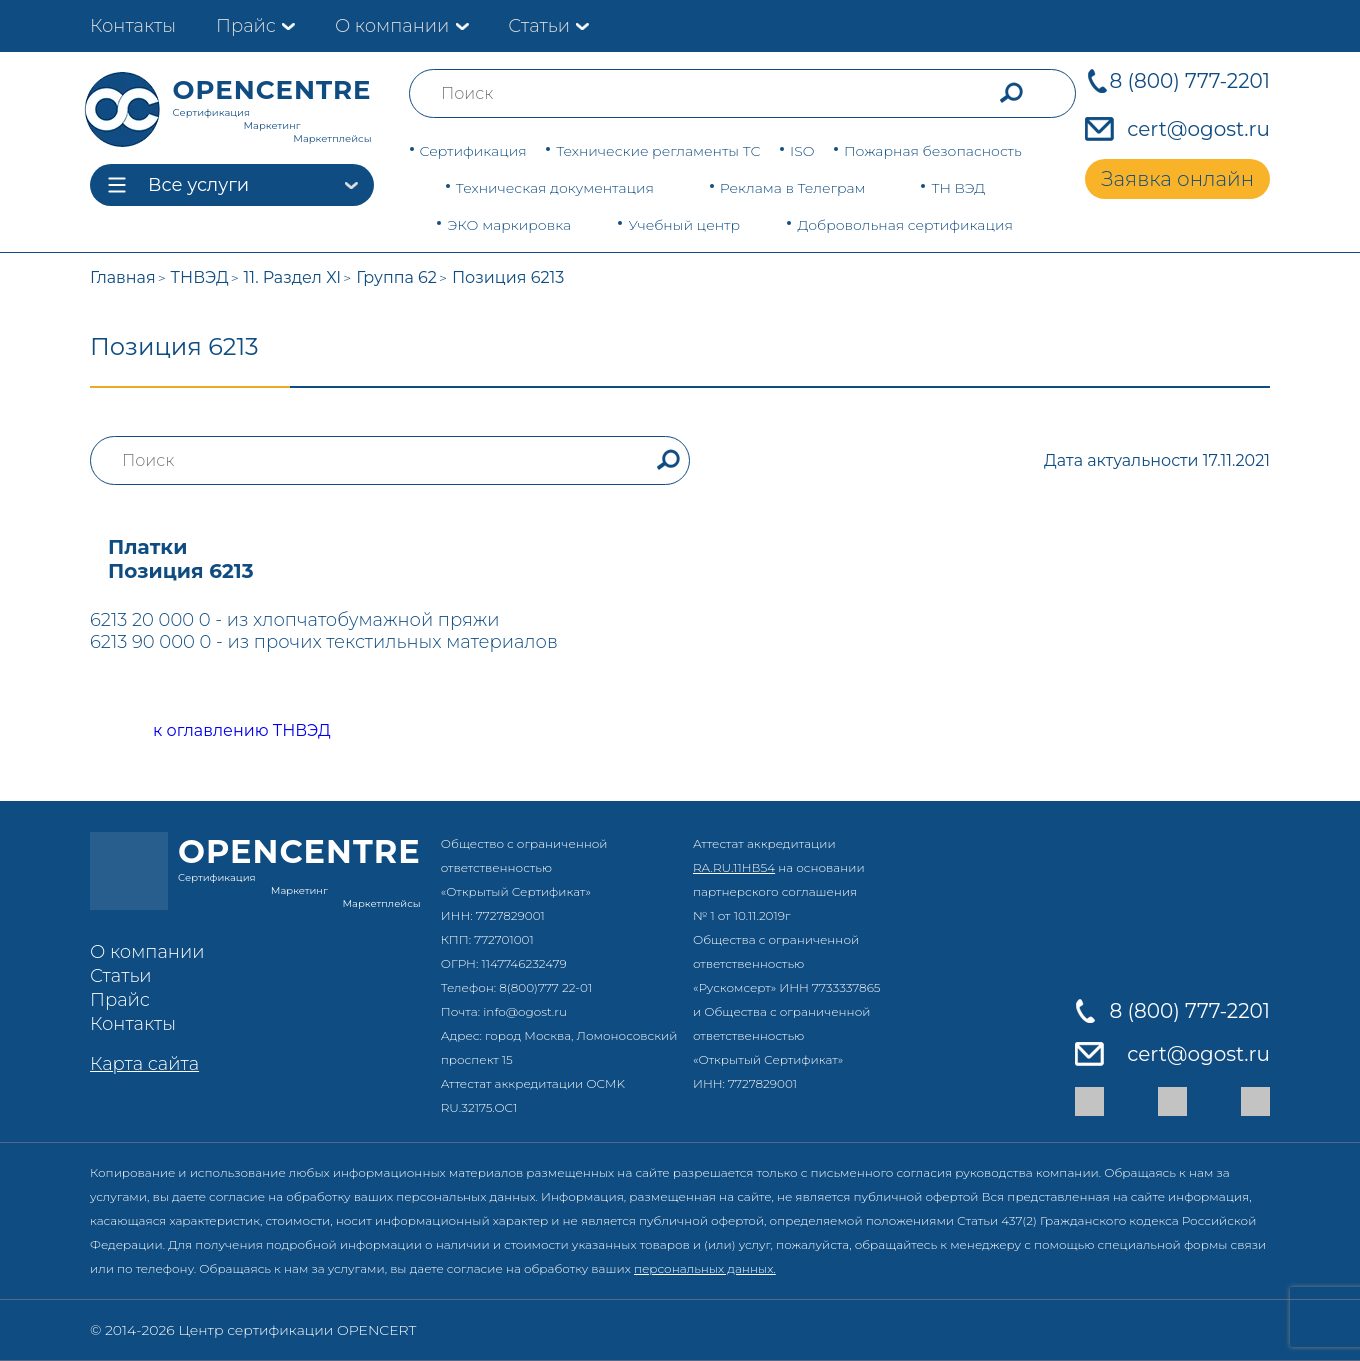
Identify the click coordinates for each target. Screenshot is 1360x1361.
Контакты (133, 26)
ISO (802, 151)
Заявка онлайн (1177, 179)
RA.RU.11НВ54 (734, 867)
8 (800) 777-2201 (1189, 81)
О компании (392, 26)
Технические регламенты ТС (658, 151)
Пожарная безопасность (933, 151)
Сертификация (473, 151)
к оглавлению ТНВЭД (219, 731)
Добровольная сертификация (905, 225)
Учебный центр (684, 225)
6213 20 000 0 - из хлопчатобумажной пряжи (295, 620)
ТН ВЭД (958, 188)
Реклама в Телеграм (793, 188)
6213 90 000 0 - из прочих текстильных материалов (324, 642)
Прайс (246, 26)
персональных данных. (705, 1268)
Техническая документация (555, 188)
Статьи (539, 26)
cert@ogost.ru (1198, 129)
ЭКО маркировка (509, 225)
